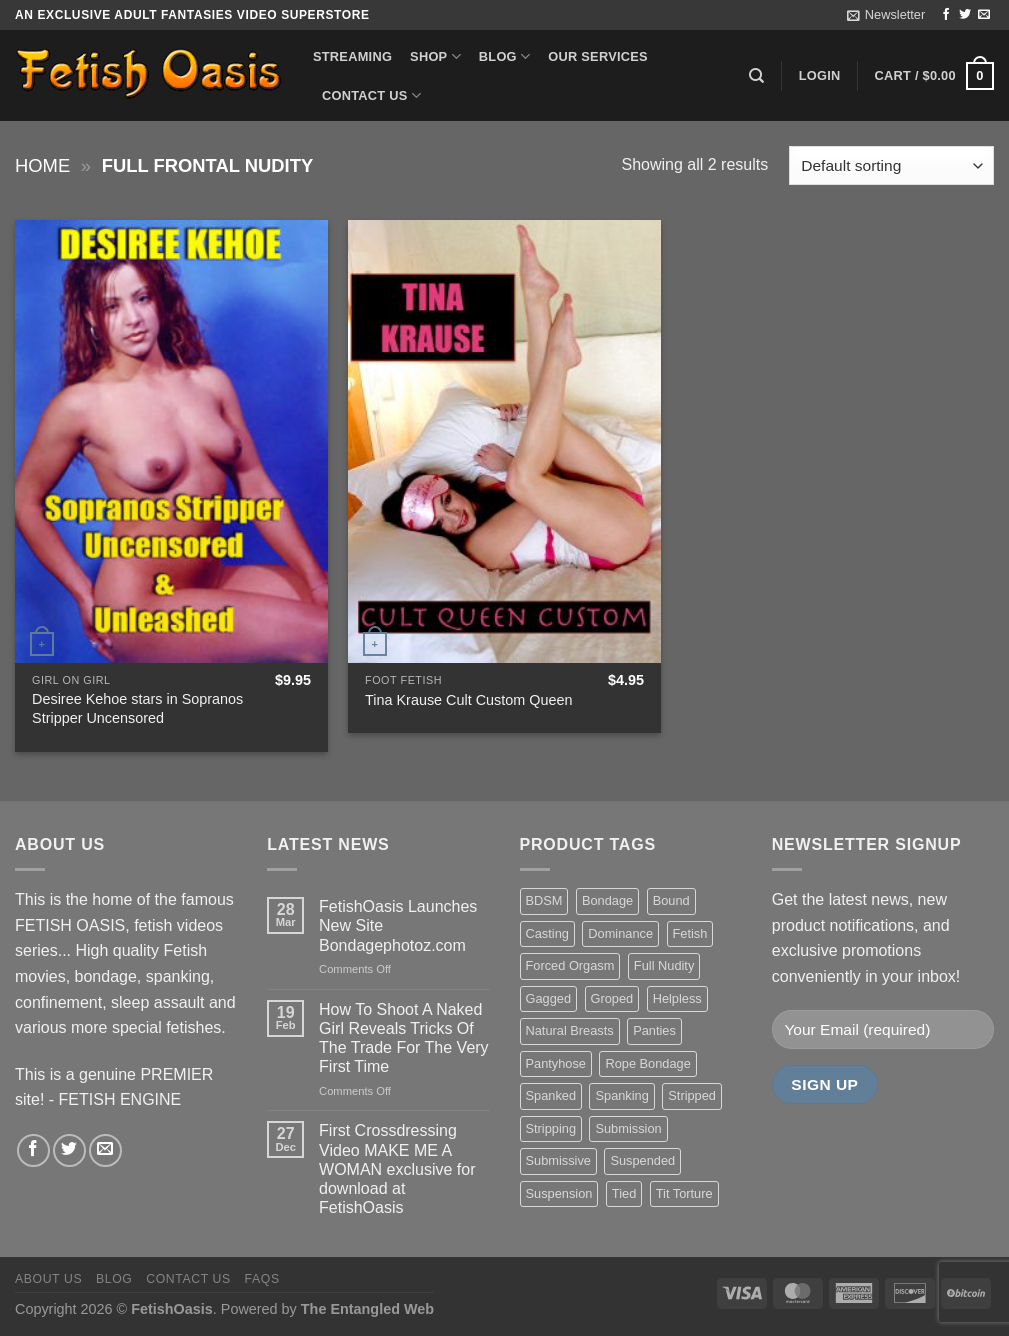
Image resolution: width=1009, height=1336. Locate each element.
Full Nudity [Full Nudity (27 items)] (664, 965)
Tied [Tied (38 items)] (624, 1193)
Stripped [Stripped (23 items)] (692, 1095)
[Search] (756, 76)
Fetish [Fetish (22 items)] (690, 933)
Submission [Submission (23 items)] (628, 1128)
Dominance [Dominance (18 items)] (620, 933)
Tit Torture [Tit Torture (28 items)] (684, 1193)
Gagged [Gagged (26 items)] (549, 998)
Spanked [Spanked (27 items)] (551, 1095)
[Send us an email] (984, 15)
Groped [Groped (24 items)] (612, 998)
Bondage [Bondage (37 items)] (607, 900)
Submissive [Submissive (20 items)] (558, 1160)
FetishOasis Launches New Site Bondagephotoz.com (398, 925)
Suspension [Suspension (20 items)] (559, 1193)
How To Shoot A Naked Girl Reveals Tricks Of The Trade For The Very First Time (404, 1038)
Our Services (598, 56)
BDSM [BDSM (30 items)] (544, 900)
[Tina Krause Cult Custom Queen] (504, 441)
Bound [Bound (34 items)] (671, 900)
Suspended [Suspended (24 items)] (642, 1160)
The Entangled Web (367, 1309)
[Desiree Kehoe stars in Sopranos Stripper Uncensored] (171, 441)
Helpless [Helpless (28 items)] (677, 998)
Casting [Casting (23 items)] (547, 933)
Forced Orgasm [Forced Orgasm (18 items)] (570, 965)
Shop (435, 56)
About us (48, 1279)
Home (42, 165)
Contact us (371, 95)
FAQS (262, 1279)
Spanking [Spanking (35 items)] (621, 1095)
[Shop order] (891, 165)
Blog (504, 56)
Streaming (352, 56)
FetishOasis (172, 1309)
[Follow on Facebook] (946, 15)
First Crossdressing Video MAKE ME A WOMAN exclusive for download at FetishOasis (397, 1169)
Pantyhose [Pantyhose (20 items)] (556, 1063)
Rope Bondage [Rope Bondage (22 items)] (647, 1063)
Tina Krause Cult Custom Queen (468, 700)
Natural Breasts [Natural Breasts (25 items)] (570, 1030)
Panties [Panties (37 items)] (654, 1030)
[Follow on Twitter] (965, 15)
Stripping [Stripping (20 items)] (551, 1128)
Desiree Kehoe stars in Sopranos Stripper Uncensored (137, 708)
